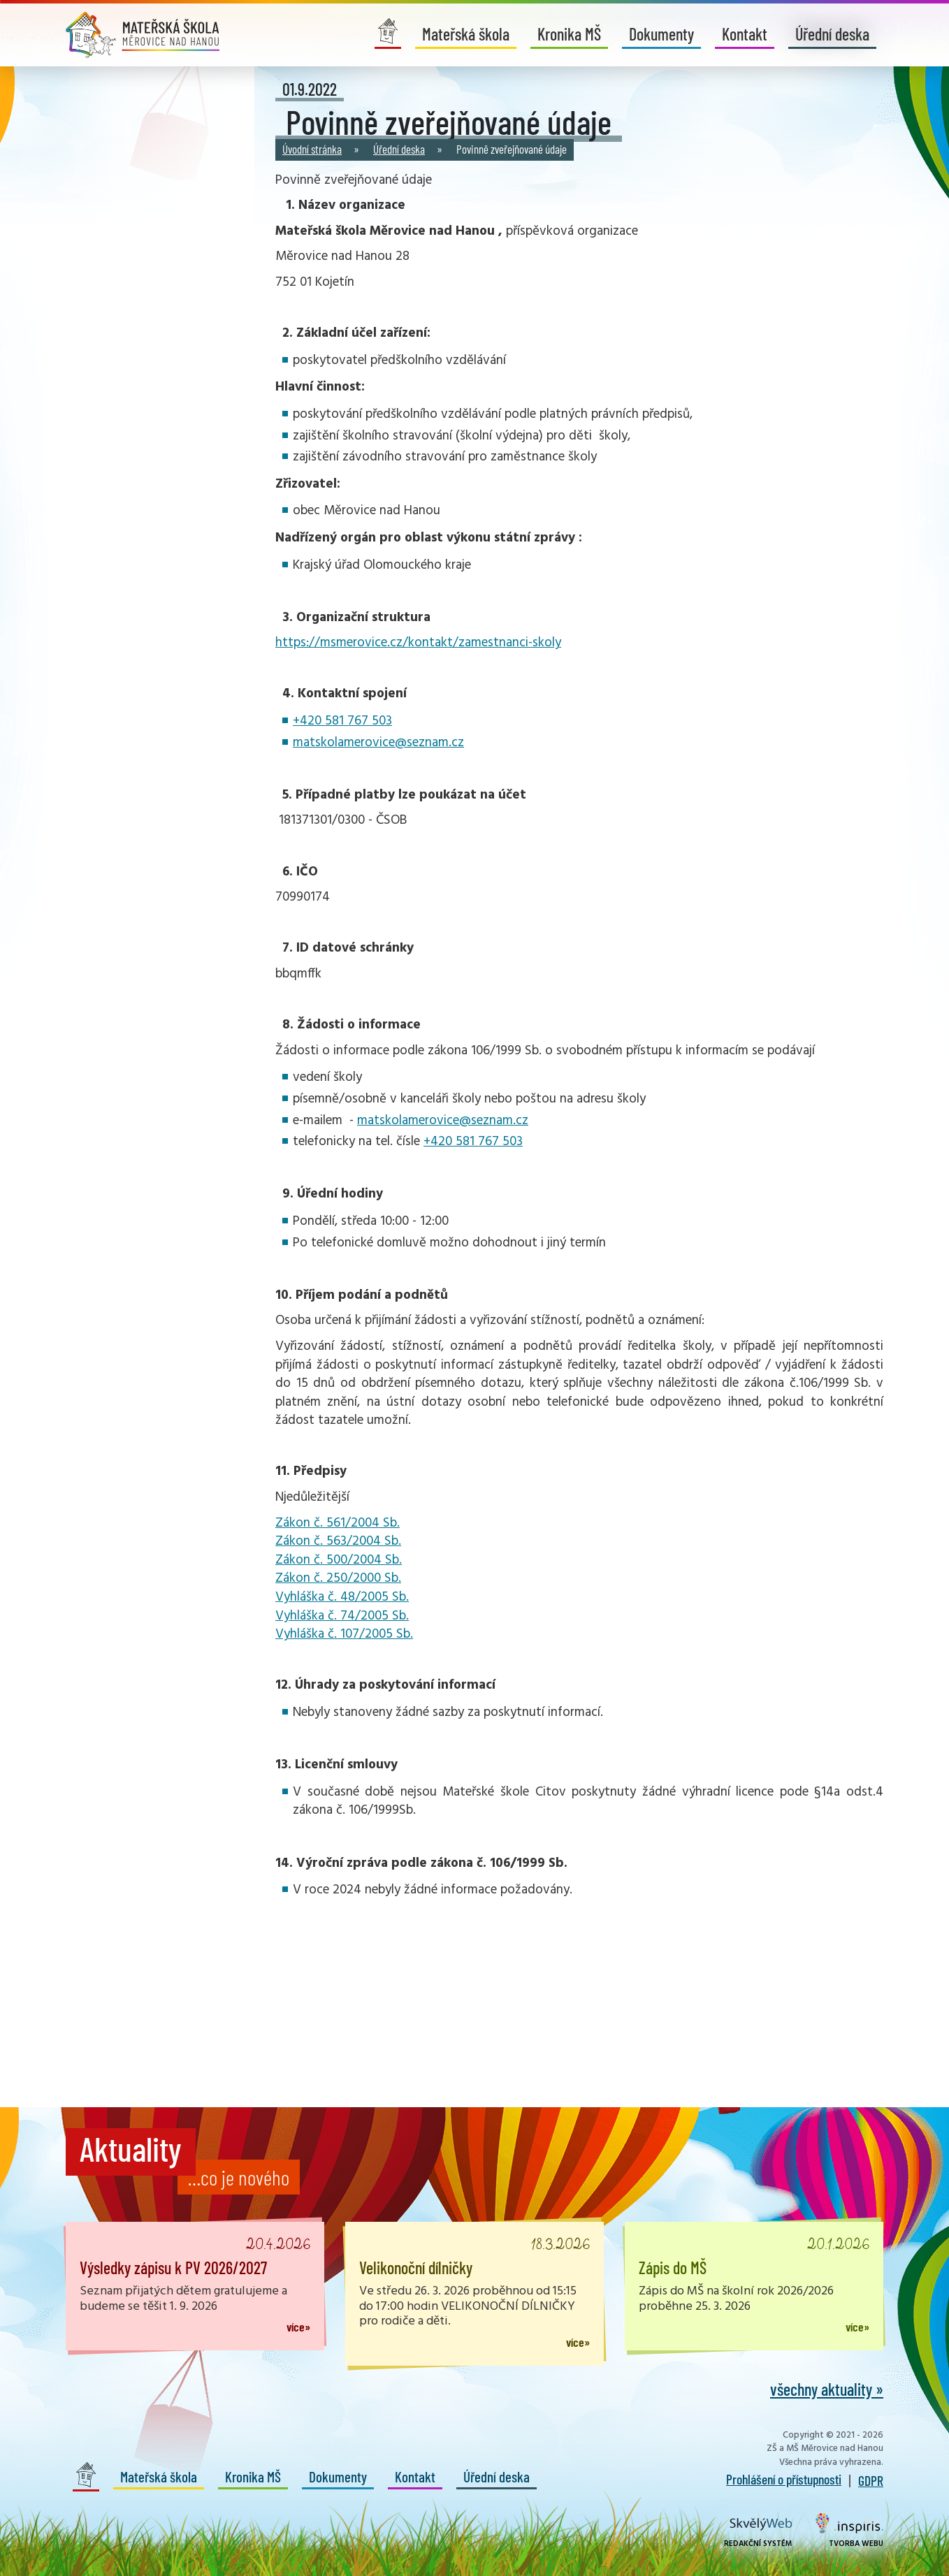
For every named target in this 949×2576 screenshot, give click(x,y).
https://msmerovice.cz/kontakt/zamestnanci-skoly (418, 642)
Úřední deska (832, 34)
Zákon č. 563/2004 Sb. (338, 1541)
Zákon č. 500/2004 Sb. (338, 1560)
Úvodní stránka (312, 149)
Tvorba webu (849, 2531)
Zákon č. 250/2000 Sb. (338, 1578)
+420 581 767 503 (342, 721)
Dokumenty (661, 34)
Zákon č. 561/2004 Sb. (337, 1523)
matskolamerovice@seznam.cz (378, 742)
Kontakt (744, 34)
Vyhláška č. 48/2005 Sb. (342, 1597)
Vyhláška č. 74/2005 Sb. (342, 1616)
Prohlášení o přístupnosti (783, 2479)
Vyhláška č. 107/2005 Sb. (344, 1634)
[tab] (579, 1232)
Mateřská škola (465, 34)
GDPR (870, 2480)
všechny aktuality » (826, 2389)
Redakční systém (758, 2533)
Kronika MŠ (569, 34)
